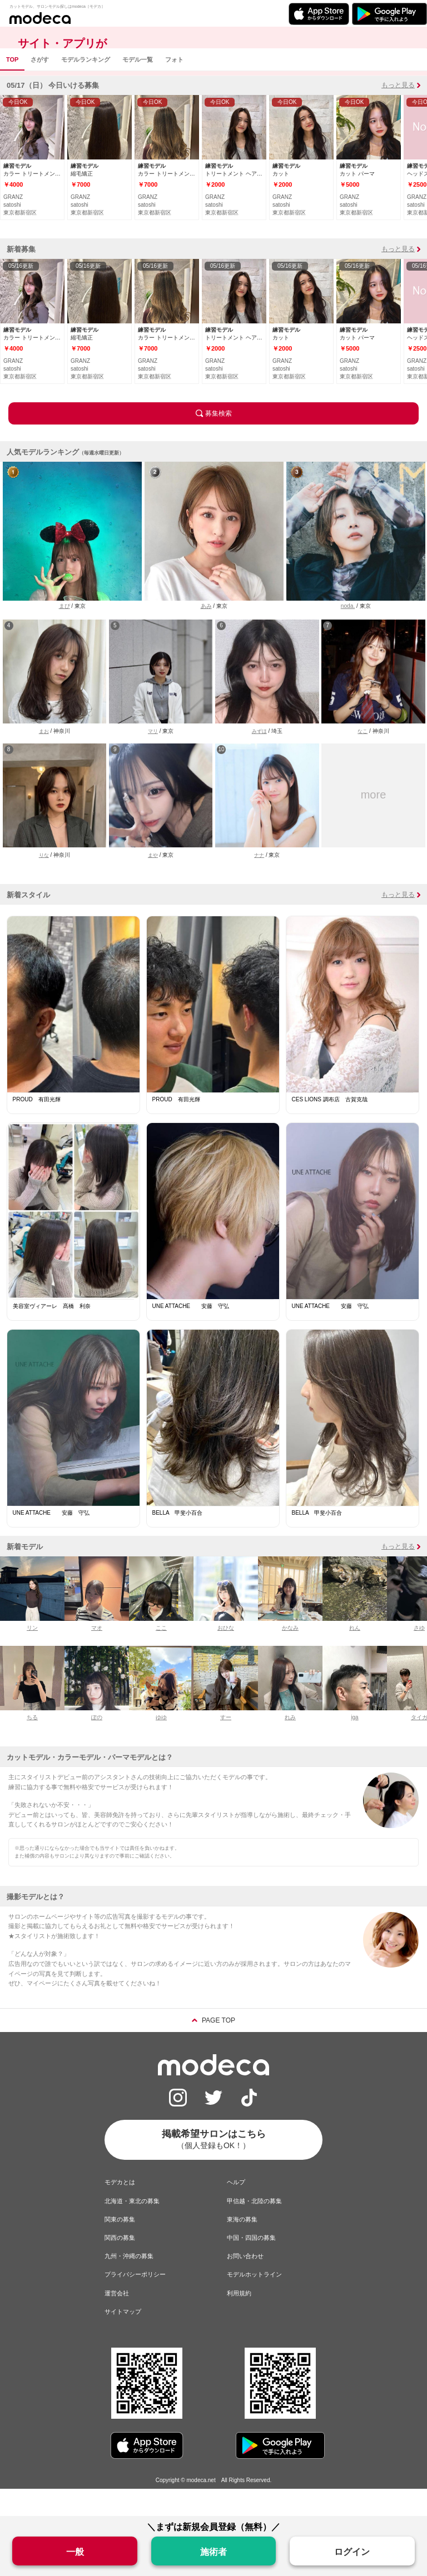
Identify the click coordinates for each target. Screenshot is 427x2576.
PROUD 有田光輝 (37, 1127)
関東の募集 (120, 2246)
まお (44, 758)
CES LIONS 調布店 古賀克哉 (330, 1127)
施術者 (213, 2552)
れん (354, 1655)
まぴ (64, 633)
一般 (75, 2552)
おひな (225, 1655)
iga (354, 1744)
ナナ (259, 882)
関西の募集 (120, 2265)
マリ (153, 758)
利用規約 (239, 2320)
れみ (290, 1744)
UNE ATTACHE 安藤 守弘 (191, 1333)
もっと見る (398, 112)
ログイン (352, 2552)
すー (225, 1744)
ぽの (96, 1744)
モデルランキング (85, 86)
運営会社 (117, 2320)
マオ (96, 1655)
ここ (161, 1655)
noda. (348, 633)
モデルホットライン (254, 2301)
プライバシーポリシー (135, 2301)
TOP (12, 86)
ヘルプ (236, 2209)
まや (153, 882)
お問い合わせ (245, 2283)
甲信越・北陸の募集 (254, 2228)
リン (32, 1655)
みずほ (259, 758)
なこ (363, 758)
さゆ (419, 1655)
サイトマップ (123, 2338)
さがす (40, 86)
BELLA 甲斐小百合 (177, 1540)
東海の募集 (242, 2246)
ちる (32, 1744)
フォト (174, 86)
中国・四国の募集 (251, 2265)
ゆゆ (161, 1744)
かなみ (290, 1655)
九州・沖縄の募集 (129, 2283)
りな (44, 882)
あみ (206, 633)
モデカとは (120, 2209)
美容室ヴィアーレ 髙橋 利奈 (52, 1333)
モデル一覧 (137, 86)
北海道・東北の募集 (132, 2228)
